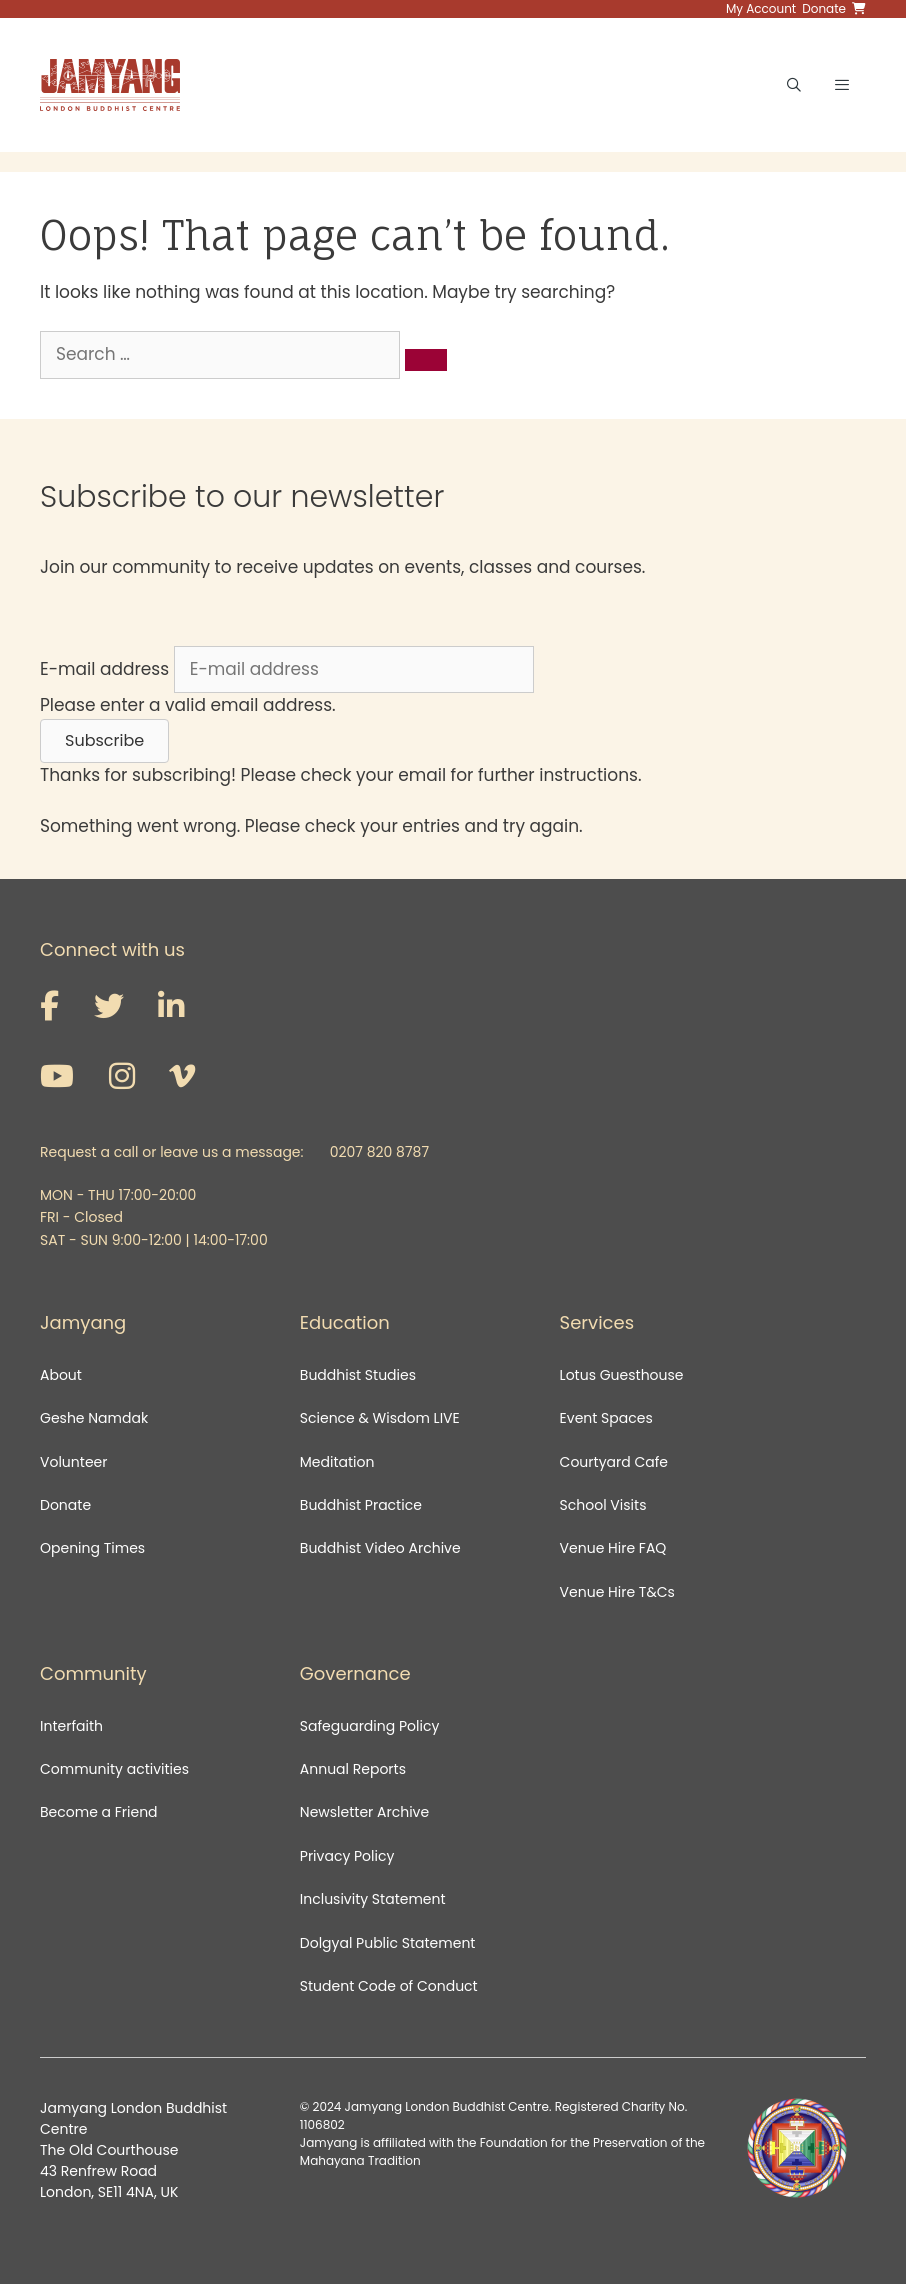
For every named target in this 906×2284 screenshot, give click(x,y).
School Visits (603, 1505)
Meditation (337, 1462)
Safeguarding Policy (369, 1726)
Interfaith (71, 1726)
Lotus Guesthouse (622, 1375)
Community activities (114, 1769)
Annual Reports (353, 1769)
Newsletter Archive (364, 1812)
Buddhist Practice (361, 1505)
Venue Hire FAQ (613, 1548)
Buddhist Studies (358, 1375)
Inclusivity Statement (373, 1899)
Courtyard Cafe (614, 1462)
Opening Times (92, 1548)
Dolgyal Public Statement (388, 1943)
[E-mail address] (354, 670)
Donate (65, 1505)
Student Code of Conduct (389, 1986)
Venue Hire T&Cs (617, 1592)
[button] (104, 741)
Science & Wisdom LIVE (380, 1418)
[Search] (426, 360)
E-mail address (104, 669)
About (61, 1375)
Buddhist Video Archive (380, 1548)
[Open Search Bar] (794, 85)
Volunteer (73, 1462)
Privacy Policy (349, 1856)
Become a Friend (99, 1812)
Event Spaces (606, 1418)
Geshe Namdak (94, 1418)
